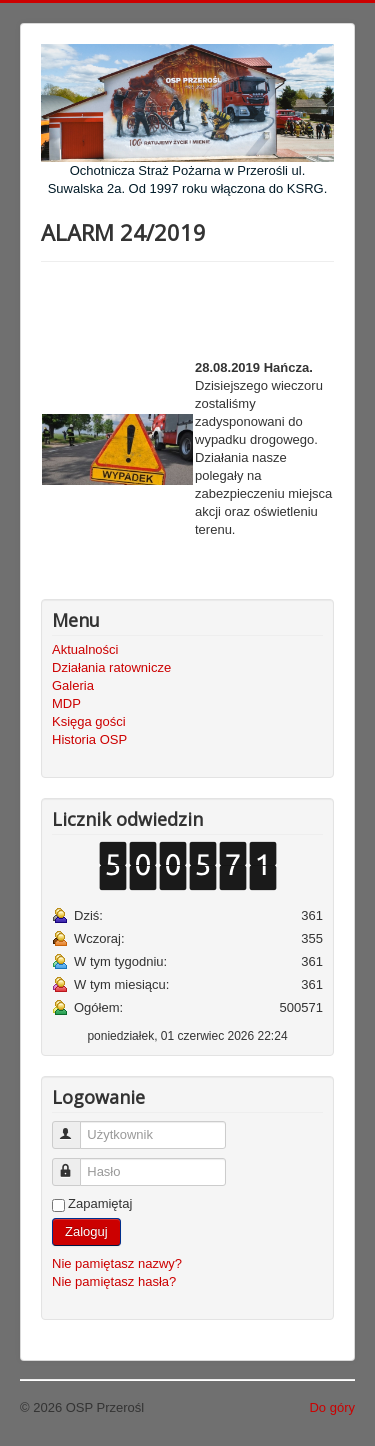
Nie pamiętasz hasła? (114, 1281)
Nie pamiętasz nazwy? (117, 1263)
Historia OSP (89, 739)
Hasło (75, 1163)
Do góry (332, 1407)
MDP (66, 703)
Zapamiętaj (100, 1203)
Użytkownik (75, 1126)
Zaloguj (86, 1231)
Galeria (73, 685)
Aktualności (85, 649)
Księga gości (89, 721)
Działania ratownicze (111, 667)
